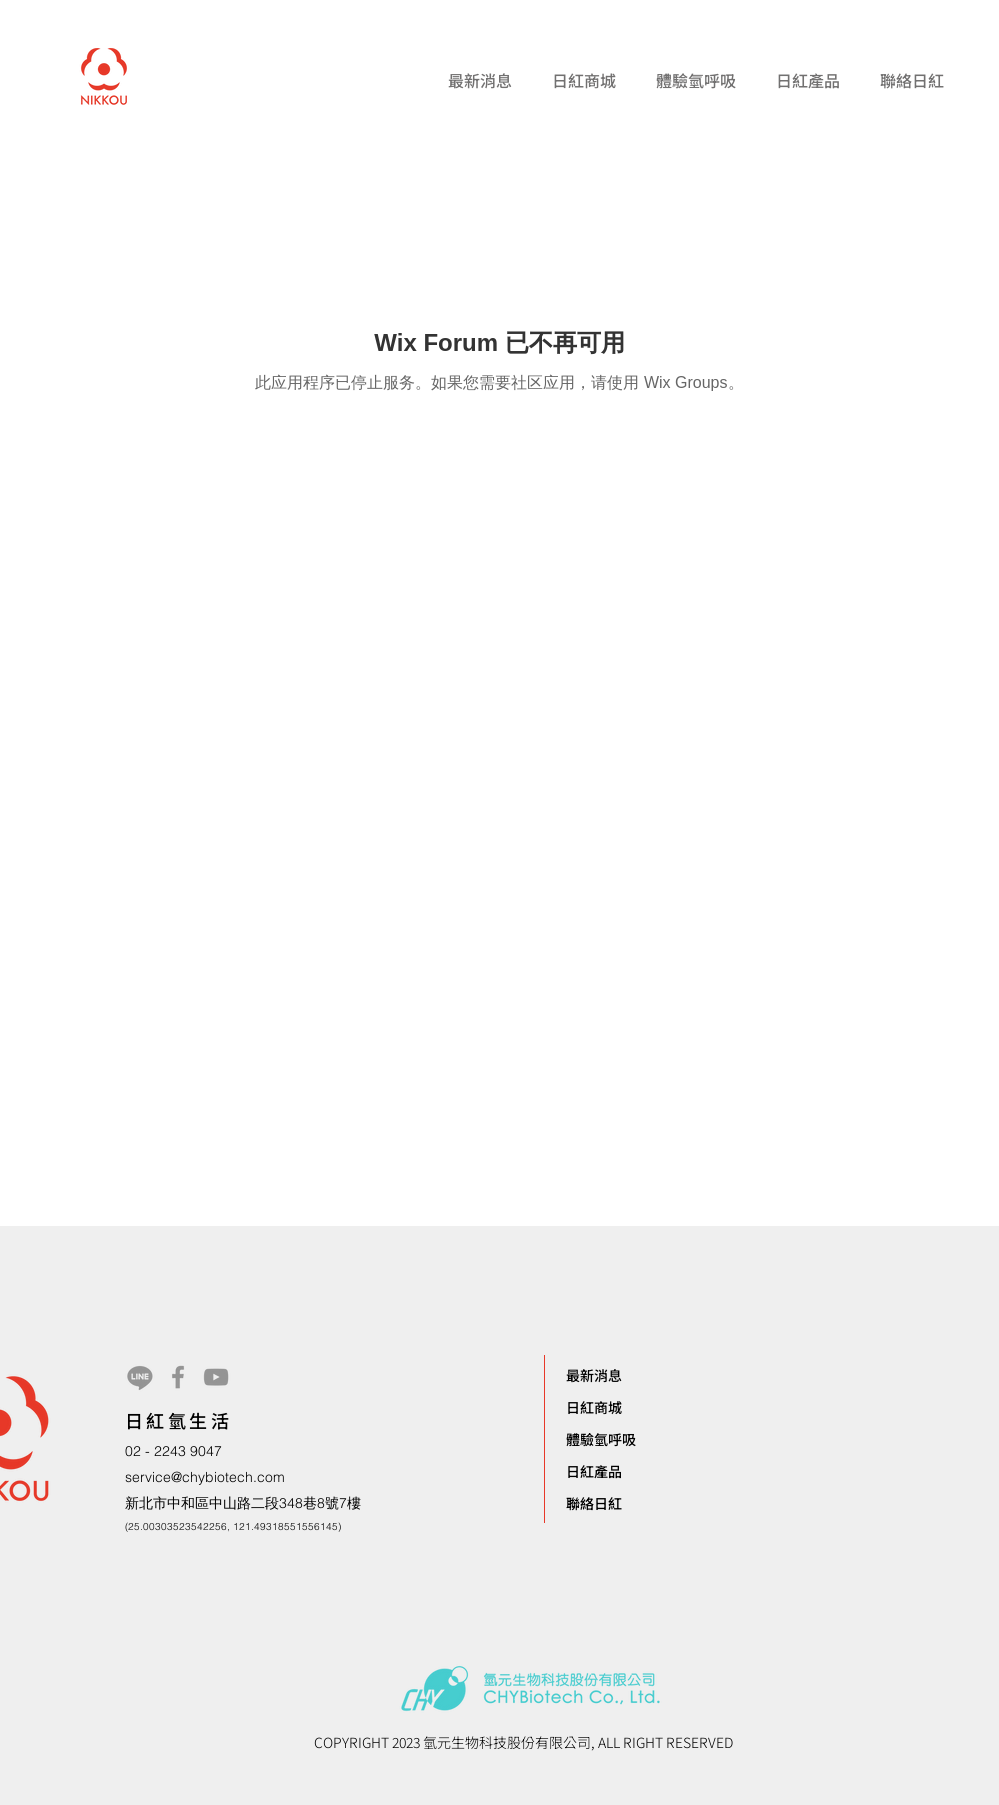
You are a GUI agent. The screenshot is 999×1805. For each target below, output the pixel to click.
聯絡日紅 (594, 1503)
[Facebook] (178, 1377)
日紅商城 (594, 1407)
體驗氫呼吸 (601, 1439)
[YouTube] (216, 1377)
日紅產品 (594, 1471)
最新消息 (594, 1375)
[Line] (140, 1377)
